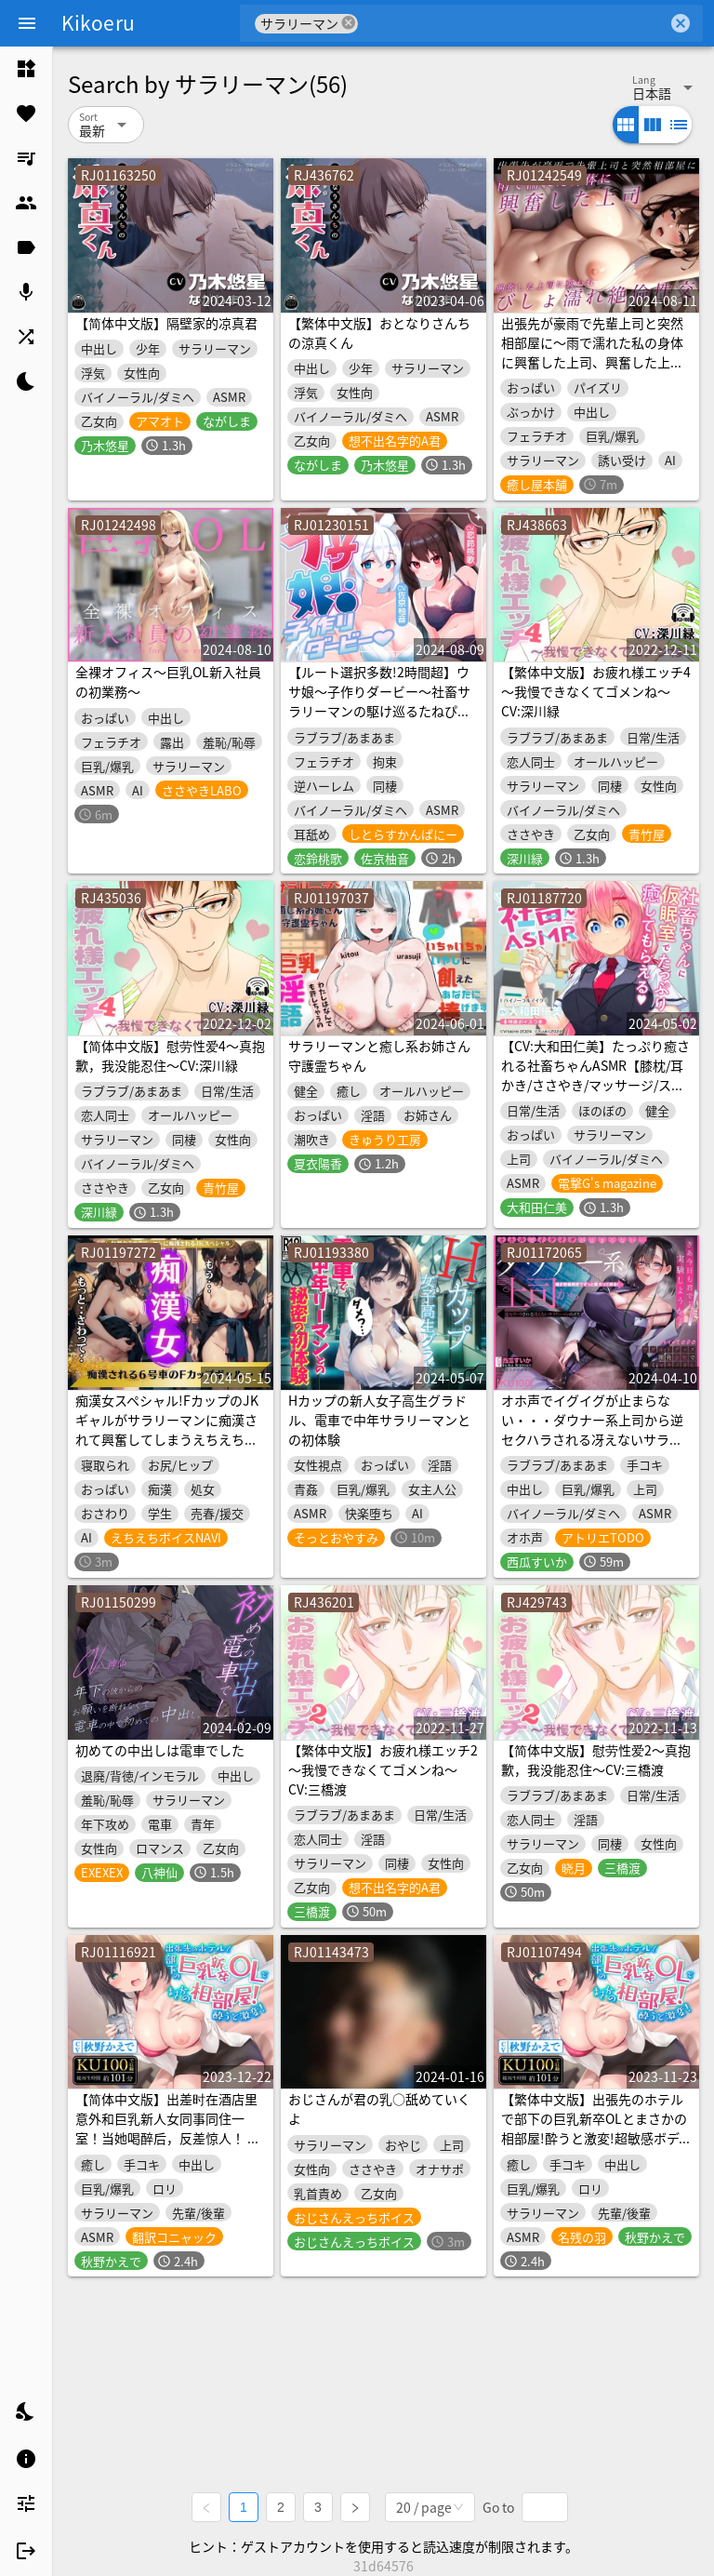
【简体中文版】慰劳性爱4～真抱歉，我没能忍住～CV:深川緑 (170, 1055)
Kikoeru (98, 22)
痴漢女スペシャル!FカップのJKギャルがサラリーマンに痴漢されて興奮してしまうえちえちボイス (166, 1429)
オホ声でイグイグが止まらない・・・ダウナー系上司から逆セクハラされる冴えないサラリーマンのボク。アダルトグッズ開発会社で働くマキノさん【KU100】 (592, 1449)
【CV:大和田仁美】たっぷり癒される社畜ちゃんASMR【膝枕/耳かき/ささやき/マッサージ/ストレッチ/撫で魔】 (595, 1075)
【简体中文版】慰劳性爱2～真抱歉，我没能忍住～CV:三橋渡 (596, 1760)
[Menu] (27, 23)
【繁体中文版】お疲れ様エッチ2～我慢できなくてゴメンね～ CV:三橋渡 (383, 1769)
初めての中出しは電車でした (160, 1750)
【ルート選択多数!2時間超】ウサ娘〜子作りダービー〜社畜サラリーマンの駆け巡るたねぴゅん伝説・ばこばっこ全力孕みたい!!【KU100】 (379, 710)
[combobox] (513, 23)
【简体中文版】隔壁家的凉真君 (166, 323)
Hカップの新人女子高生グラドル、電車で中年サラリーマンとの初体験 (379, 1419)
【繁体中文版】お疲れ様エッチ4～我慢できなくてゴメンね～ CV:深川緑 (596, 691)
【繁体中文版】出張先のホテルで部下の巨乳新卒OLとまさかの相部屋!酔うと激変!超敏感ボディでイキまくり (596, 2128)
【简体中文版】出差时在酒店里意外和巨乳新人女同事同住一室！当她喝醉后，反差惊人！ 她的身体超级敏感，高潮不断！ (167, 2128)
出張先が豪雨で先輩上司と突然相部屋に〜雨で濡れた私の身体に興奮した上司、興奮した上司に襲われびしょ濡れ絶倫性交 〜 (593, 352)
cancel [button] (348, 23)
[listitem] (26, 69)
